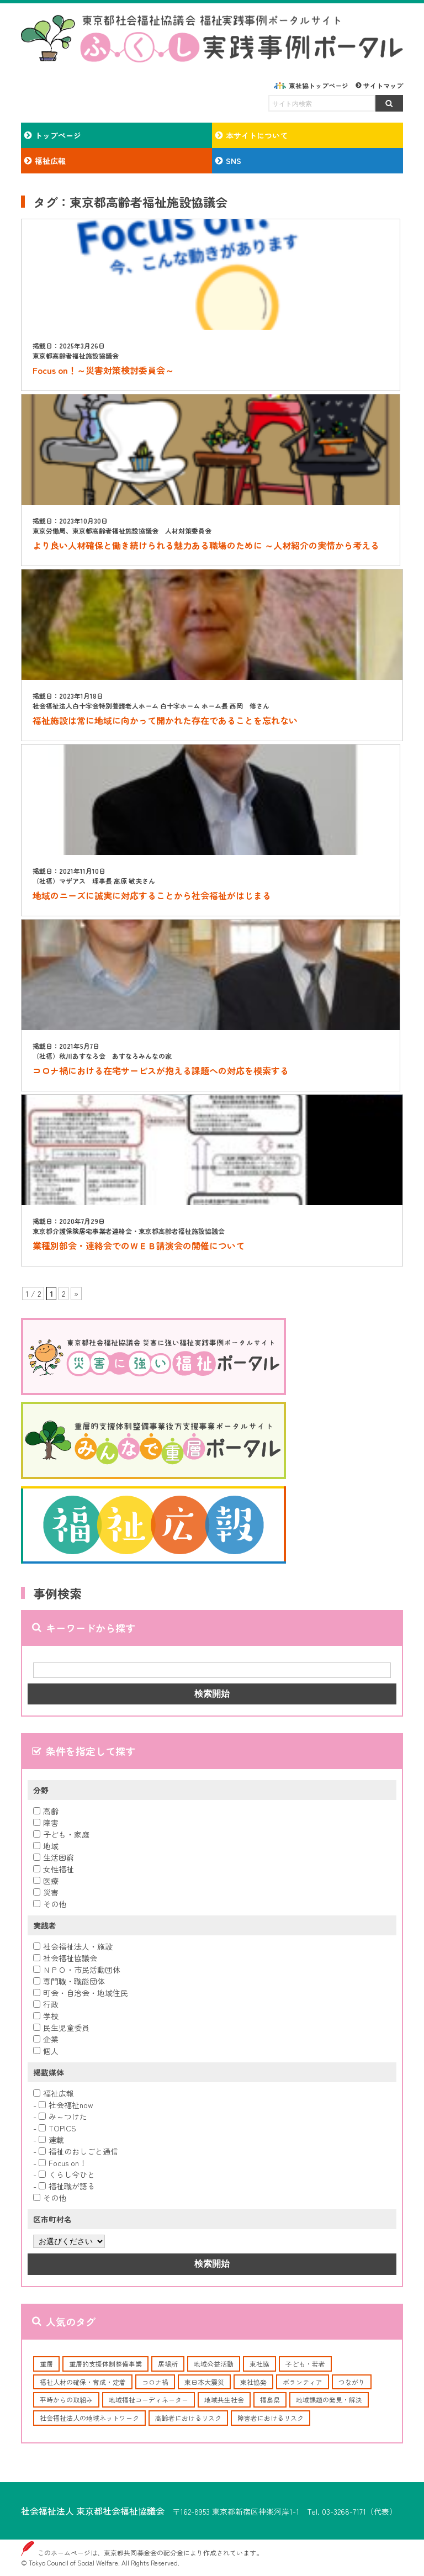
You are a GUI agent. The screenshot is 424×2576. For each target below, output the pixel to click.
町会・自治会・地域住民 (80, 1992)
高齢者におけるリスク (188, 2417)
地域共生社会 (224, 2399)
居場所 (168, 2363)
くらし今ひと (67, 2174)
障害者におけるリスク (270, 2417)
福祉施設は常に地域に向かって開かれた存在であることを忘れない (165, 720)
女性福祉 (53, 1869)
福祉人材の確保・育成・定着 (83, 2382)
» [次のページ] (76, 1293)
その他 (49, 1903)
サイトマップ (383, 85)
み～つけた (63, 2116)
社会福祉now (66, 2104)
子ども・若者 (305, 2363)
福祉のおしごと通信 (78, 2151)
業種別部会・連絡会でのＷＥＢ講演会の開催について (139, 1245)
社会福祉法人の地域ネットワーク (89, 2417)
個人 (46, 2050)
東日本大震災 (204, 2382)
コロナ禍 (155, 2382)
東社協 (259, 2363)
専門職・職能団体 (69, 1981)
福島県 (270, 2399)
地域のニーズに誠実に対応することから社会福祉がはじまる (152, 895)
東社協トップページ (318, 85)
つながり (351, 2382)
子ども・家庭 (61, 1834)
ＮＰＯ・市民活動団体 (76, 1969)
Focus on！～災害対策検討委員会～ (103, 370)
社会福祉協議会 (65, 1957)
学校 (46, 2015)
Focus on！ (63, 2162)
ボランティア (302, 2382)
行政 (46, 2004)
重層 (46, 2363)
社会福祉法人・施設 (73, 1946)
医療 (46, 1880)
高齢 (46, 1811)
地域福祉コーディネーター (148, 2399)
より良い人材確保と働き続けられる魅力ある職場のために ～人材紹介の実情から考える (206, 545)
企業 (46, 2039)
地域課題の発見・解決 (329, 2399)
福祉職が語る (67, 2186)
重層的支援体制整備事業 (105, 2363)
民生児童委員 (61, 2027)
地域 (46, 1845)
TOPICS (57, 2128)
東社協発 (253, 2382)
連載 (51, 2139)
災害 (46, 1892)
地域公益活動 (214, 2363)
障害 (46, 1822)
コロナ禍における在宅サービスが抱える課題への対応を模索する (161, 1070)
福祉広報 (53, 2093)
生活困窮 (53, 1857)
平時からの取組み (66, 2399)
